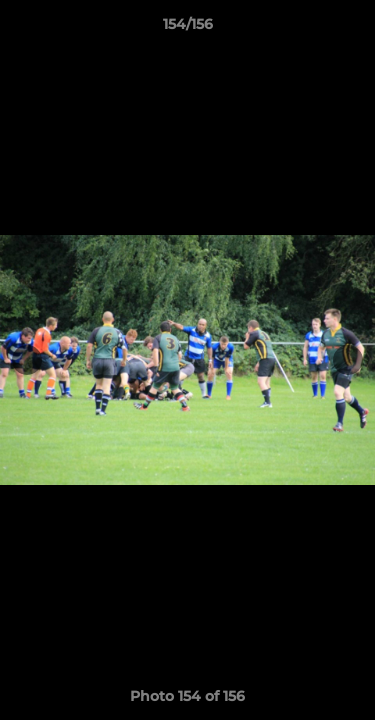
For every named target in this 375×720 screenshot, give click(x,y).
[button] (351, 29)
